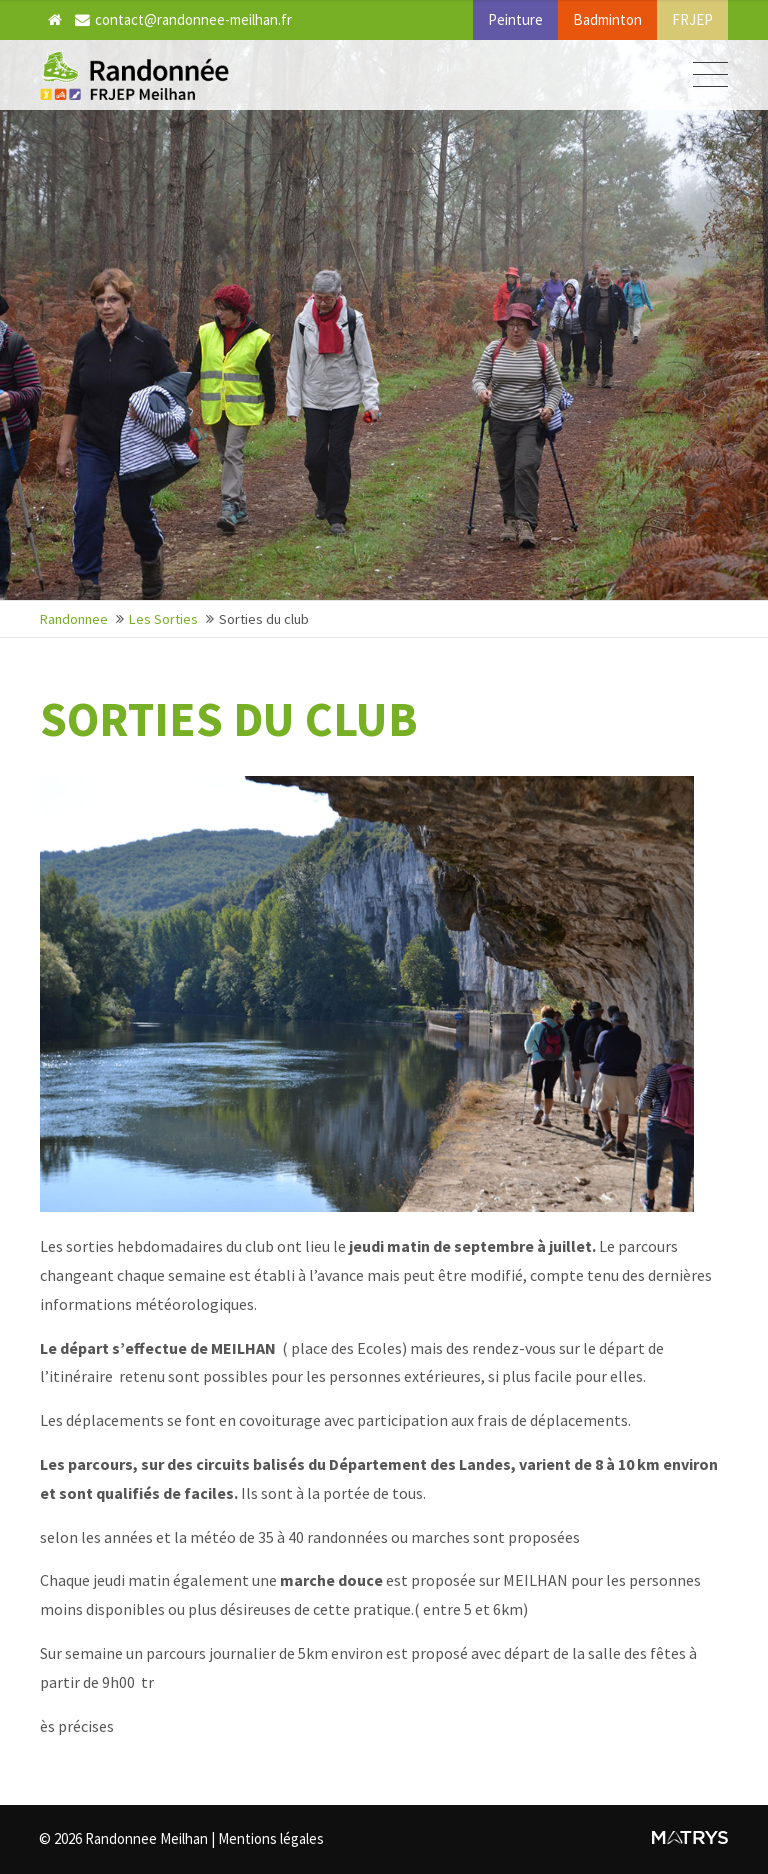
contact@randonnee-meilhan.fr (183, 19)
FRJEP (692, 19)
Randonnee (74, 619)
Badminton (607, 19)
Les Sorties (163, 619)
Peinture (515, 19)
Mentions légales (272, 1838)
